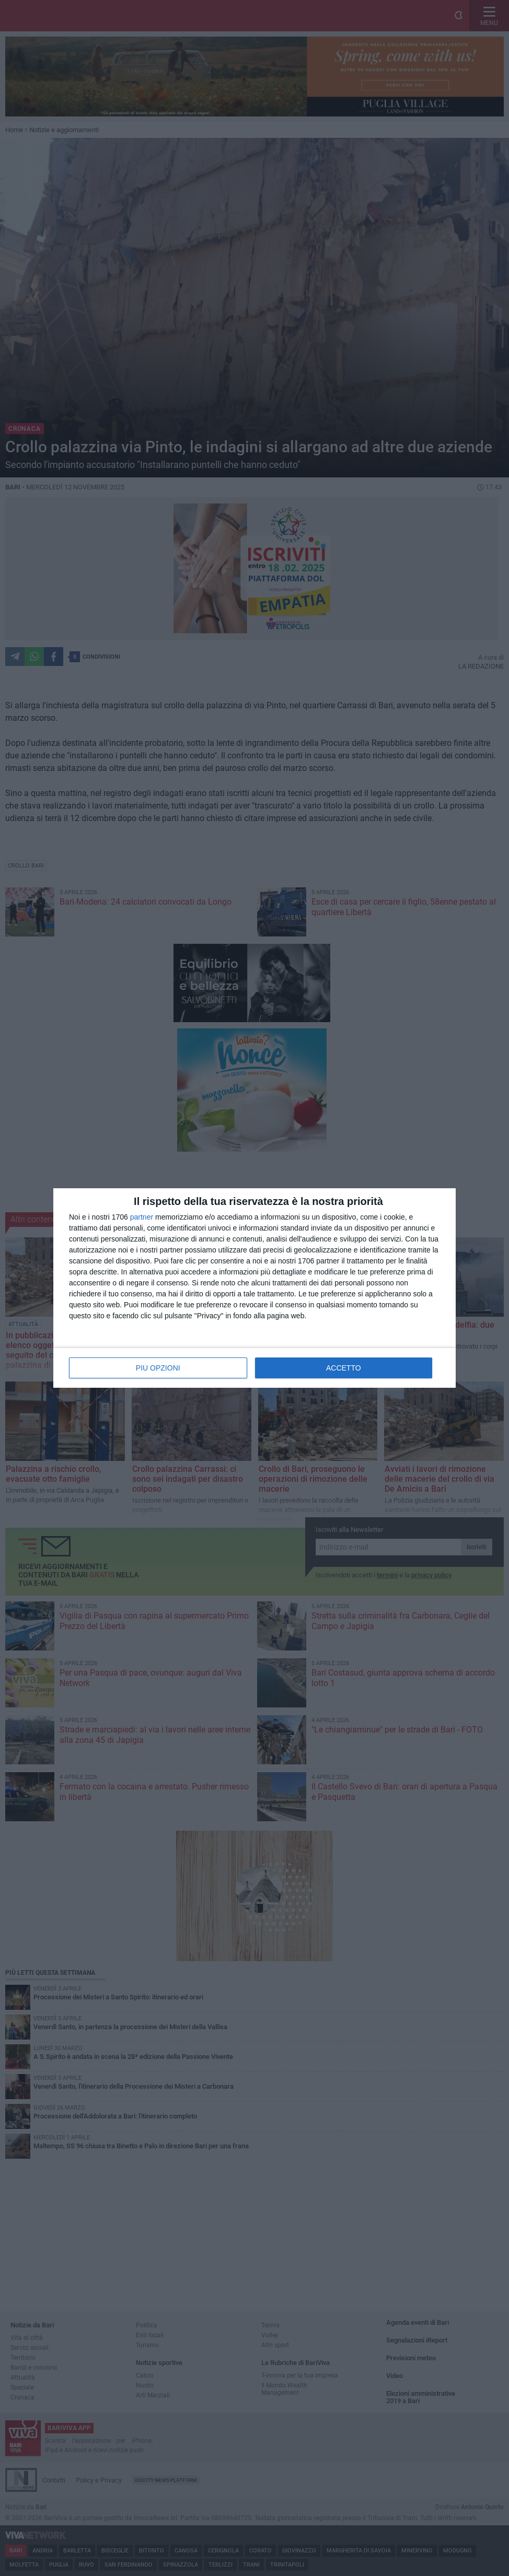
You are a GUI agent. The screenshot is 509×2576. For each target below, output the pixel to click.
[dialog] (254, 1288)
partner (141, 1217)
